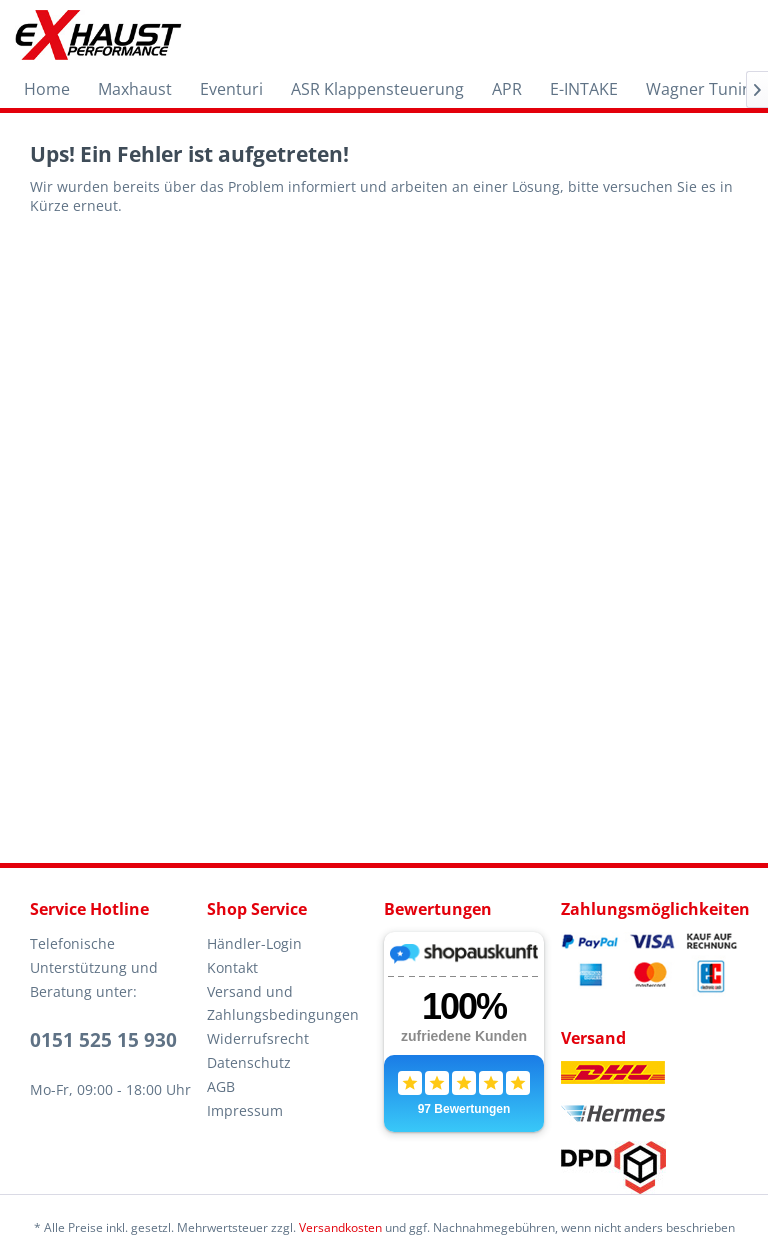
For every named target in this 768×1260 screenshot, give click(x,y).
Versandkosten (340, 1227)
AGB (221, 1086)
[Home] (47, 89)
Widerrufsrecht (258, 1038)
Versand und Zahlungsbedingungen (283, 1003)
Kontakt (232, 967)
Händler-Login (254, 943)
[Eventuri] (231, 89)
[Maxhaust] (135, 89)
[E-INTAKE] (584, 89)
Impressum (245, 1110)
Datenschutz (249, 1062)
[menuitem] (47, 89)
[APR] (507, 89)
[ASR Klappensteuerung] (377, 89)
